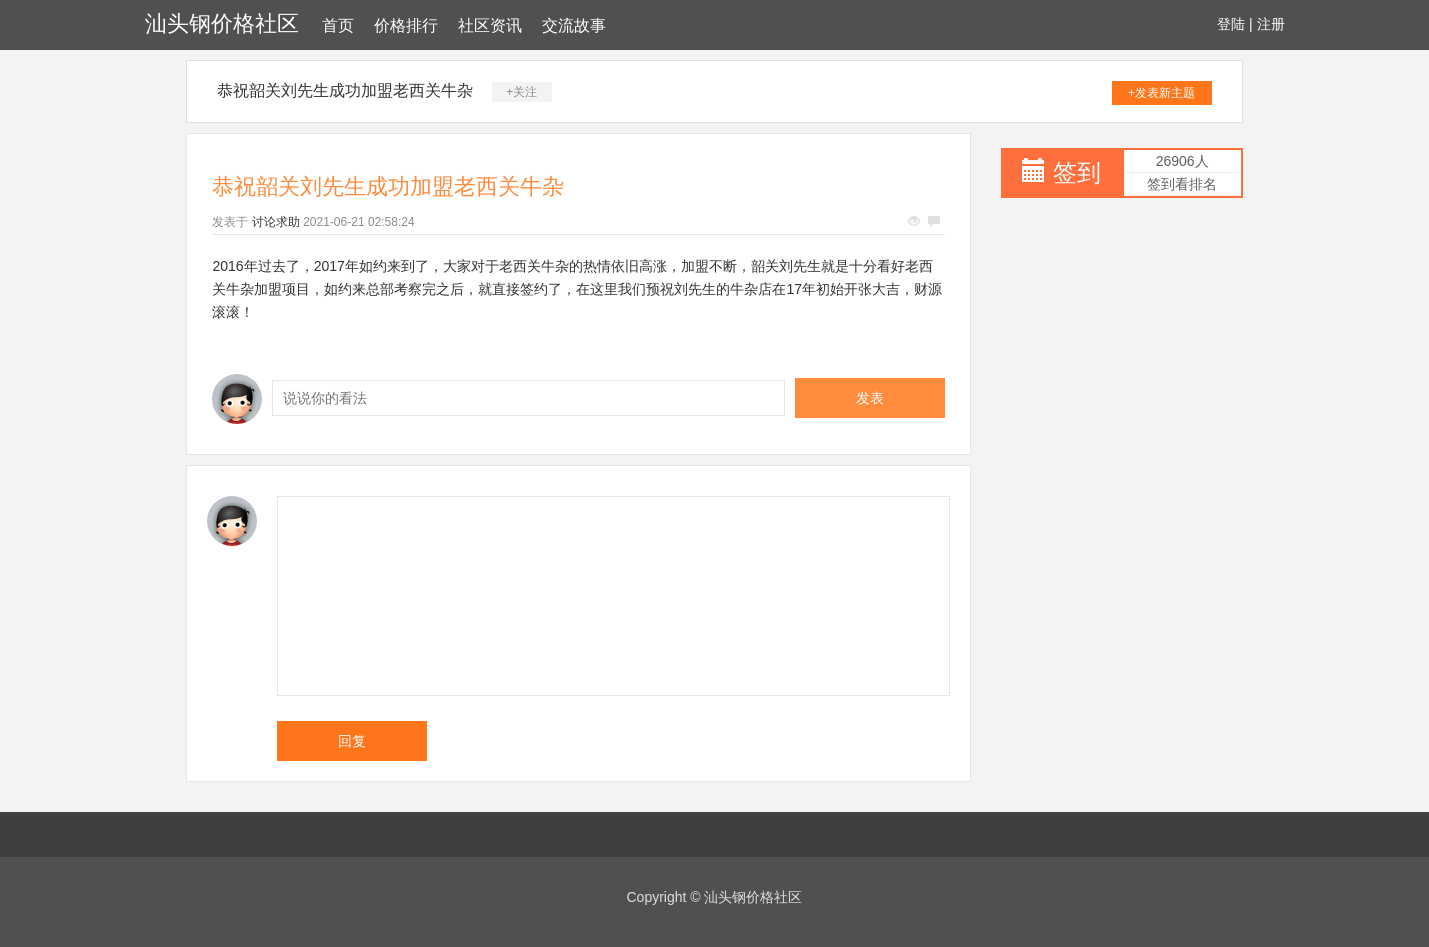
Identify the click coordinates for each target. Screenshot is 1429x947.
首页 (338, 25)
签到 (1077, 172)
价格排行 (406, 25)
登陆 (1231, 24)
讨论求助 (276, 222)
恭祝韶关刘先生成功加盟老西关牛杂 (345, 90)
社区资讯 (490, 25)
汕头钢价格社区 (222, 23)
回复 (352, 741)
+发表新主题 (1161, 93)
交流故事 (574, 25)
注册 (1271, 24)
